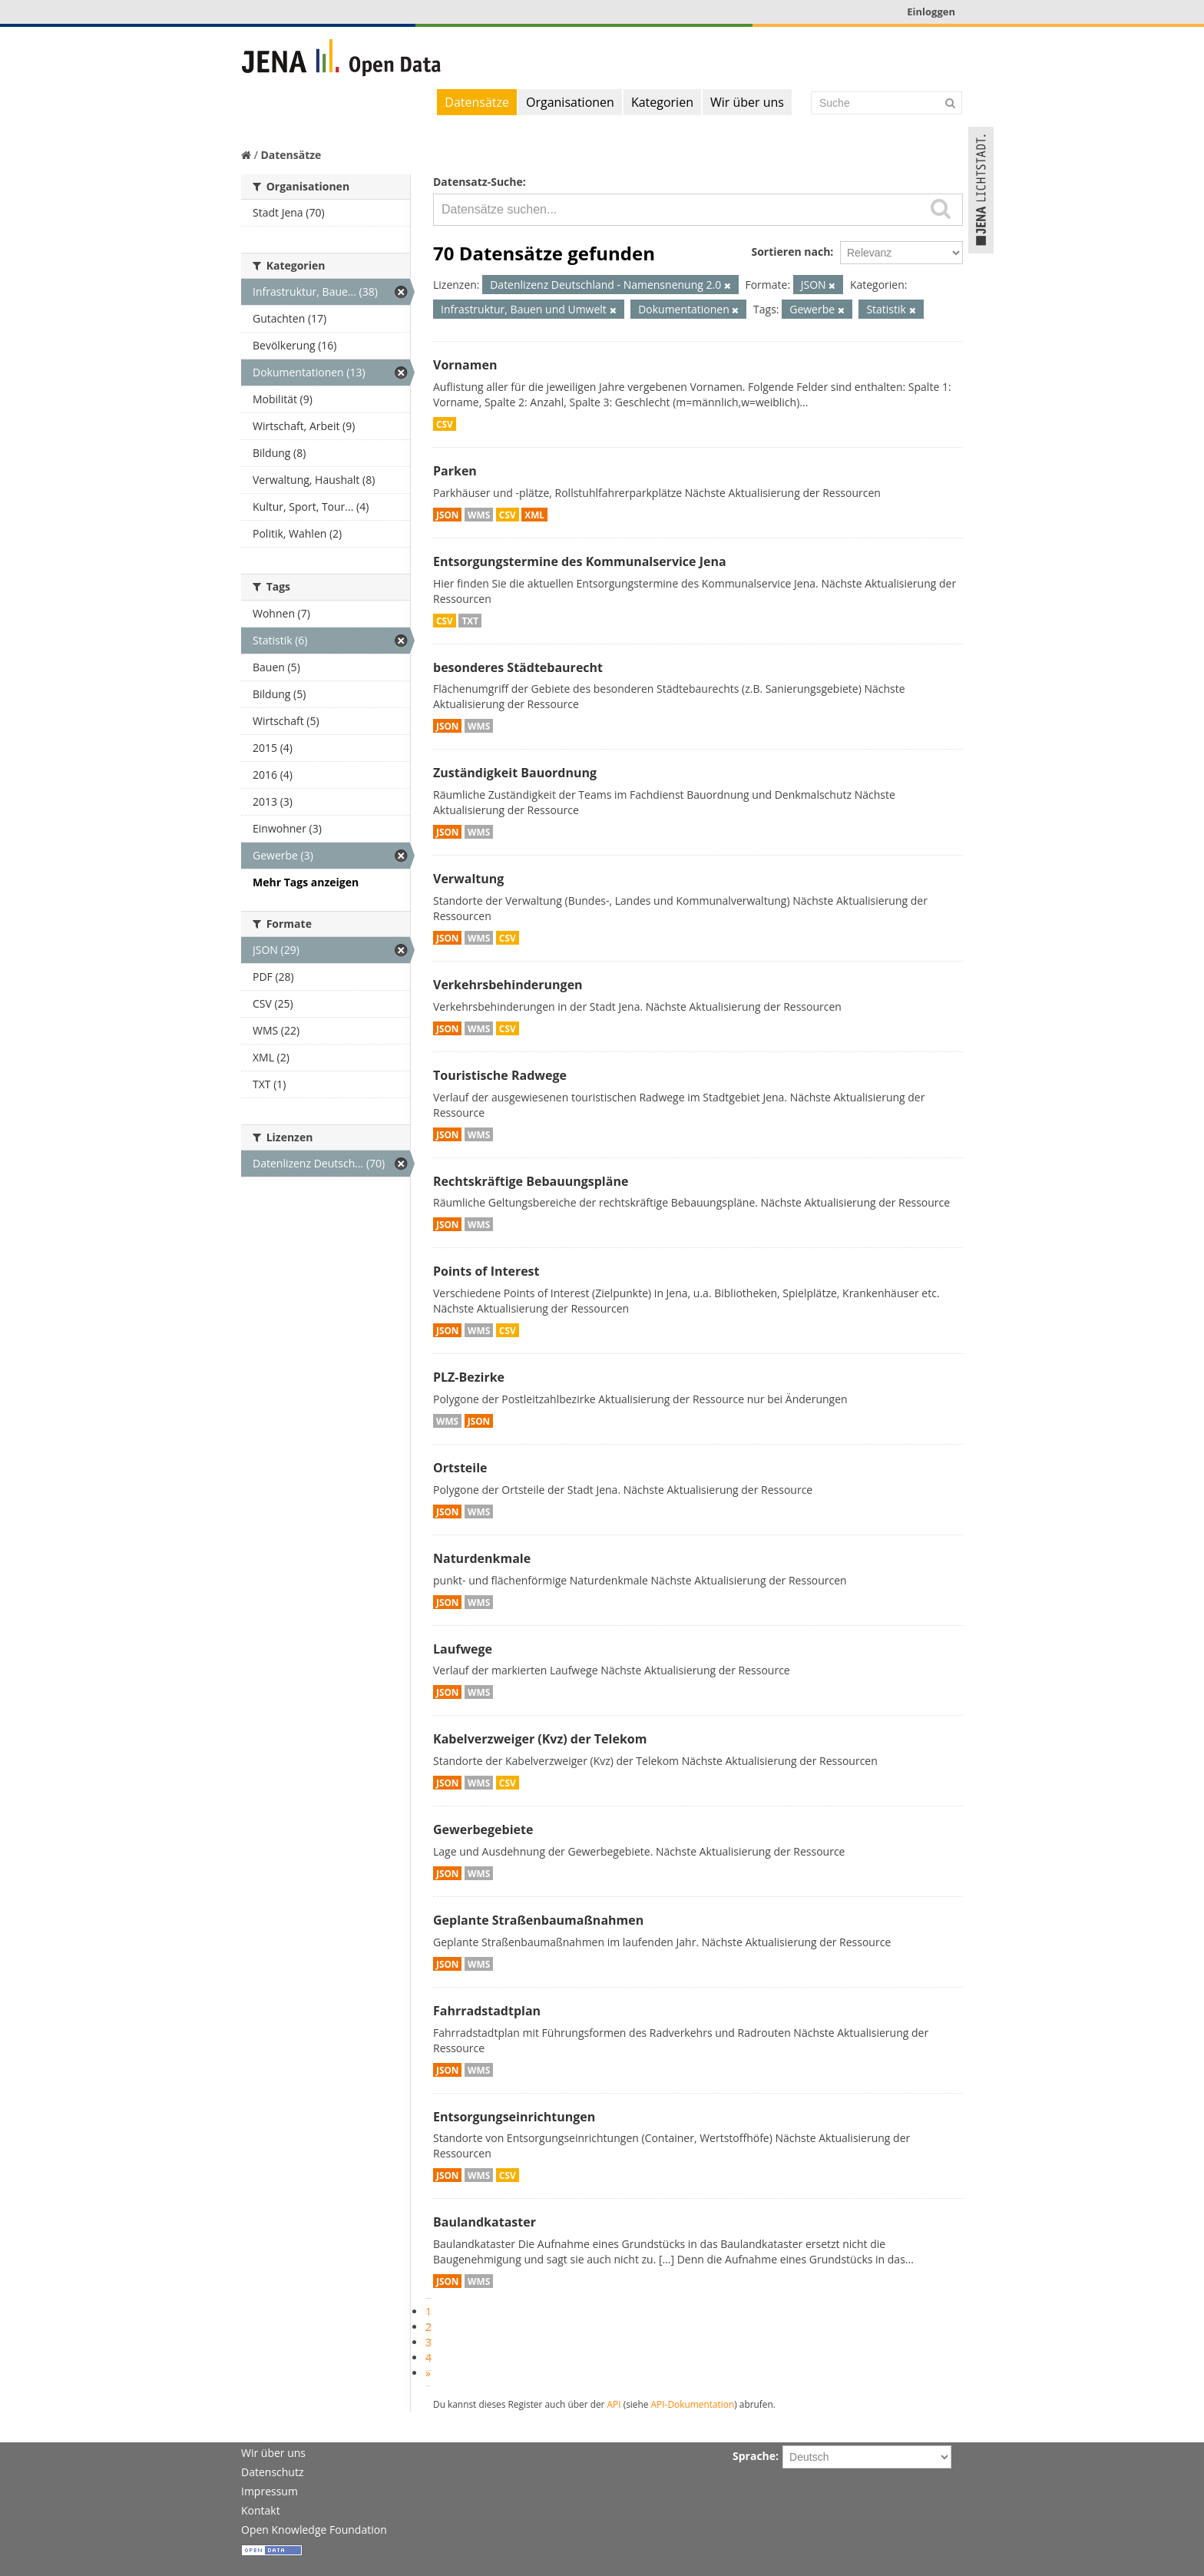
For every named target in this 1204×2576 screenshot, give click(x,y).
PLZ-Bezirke (468, 1377)
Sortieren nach (790, 251)
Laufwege (462, 1649)
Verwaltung (468, 878)
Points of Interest (486, 1271)
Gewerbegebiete (483, 1829)
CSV (444, 424)
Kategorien (662, 102)
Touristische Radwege (500, 1075)
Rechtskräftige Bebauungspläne (530, 1181)
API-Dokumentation (693, 2404)
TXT (469, 620)
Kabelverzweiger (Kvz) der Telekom (540, 1738)
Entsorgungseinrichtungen (514, 2116)
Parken (455, 470)
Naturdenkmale (482, 1558)
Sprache (754, 2456)
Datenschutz (272, 2472)
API (614, 2404)
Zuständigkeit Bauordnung (515, 772)
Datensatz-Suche (478, 181)
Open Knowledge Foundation (314, 2529)
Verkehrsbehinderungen (508, 984)
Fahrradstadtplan (487, 2010)
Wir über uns (747, 102)
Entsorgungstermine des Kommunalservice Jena (579, 561)
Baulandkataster (484, 2221)
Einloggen (931, 11)
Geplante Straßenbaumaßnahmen (538, 1920)
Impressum (269, 2491)
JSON (447, 514)
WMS (479, 514)
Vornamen (465, 364)
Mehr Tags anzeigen (306, 882)
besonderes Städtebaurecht (518, 667)
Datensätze (477, 102)
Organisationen (570, 102)
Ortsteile (460, 1467)
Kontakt (260, 2510)
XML (534, 514)
